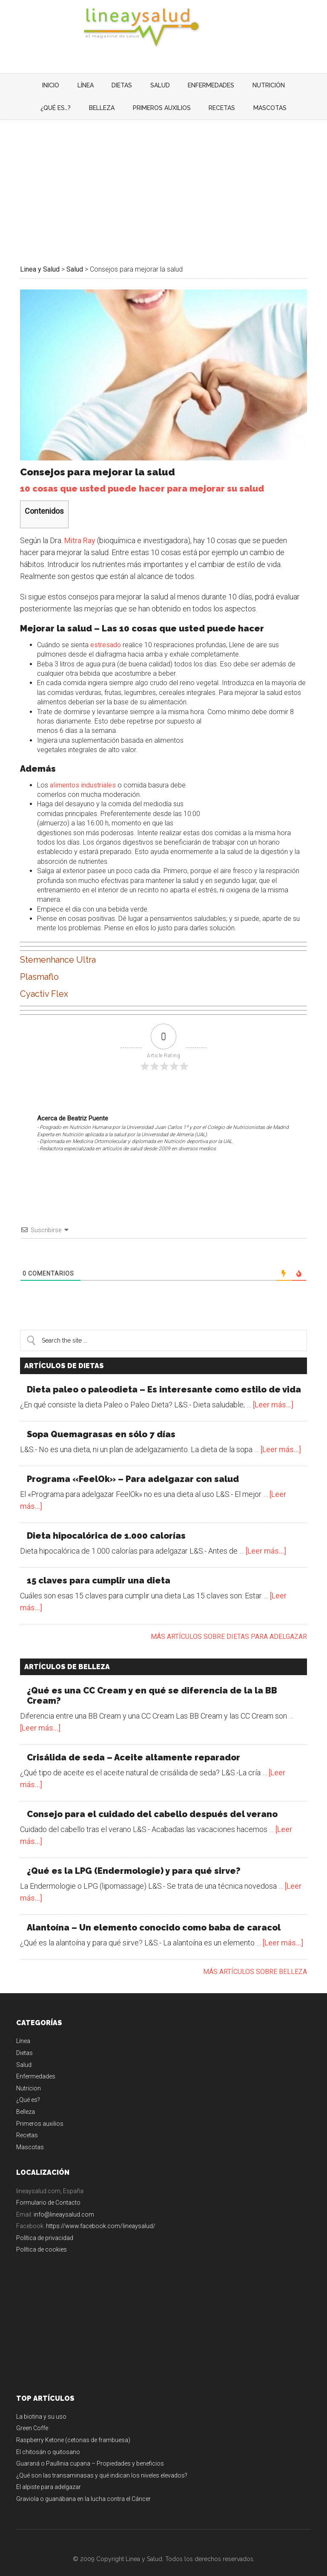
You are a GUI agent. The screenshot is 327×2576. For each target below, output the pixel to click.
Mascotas (30, 2134)
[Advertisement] (163, 170)
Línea (23, 2028)
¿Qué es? (28, 2087)
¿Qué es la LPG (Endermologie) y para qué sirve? (134, 1858)
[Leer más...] (273, 1391)
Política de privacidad (44, 2225)
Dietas (24, 2040)
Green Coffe (32, 2415)
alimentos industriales (83, 772)
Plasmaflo (39, 964)
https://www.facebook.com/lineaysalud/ (100, 2213)
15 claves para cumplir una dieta (98, 1568)
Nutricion (28, 2075)
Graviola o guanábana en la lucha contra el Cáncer (83, 2486)
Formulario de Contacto (48, 2189)
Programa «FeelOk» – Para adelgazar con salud (133, 1466)
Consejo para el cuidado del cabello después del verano (152, 1801)
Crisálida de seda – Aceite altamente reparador (133, 1745)
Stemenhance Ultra (58, 947)
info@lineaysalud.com (64, 2201)
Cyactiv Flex (44, 981)
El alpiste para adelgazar (48, 2474)
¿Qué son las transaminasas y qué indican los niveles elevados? (101, 2462)
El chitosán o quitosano (48, 2438)
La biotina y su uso (41, 2403)
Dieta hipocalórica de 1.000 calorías (106, 1523)
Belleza (25, 2099)
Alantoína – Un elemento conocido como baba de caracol (154, 1915)
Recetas (27, 2122)
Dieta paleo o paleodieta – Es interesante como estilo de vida (164, 1377)
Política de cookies (41, 2236)
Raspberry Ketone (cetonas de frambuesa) (73, 2427)
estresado (105, 632)
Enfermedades (35, 2063)
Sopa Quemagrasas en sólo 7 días (101, 1421)
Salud (24, 2051)
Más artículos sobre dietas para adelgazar (229, 1624)
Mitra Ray (79, 527)
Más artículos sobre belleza (255, 1959)
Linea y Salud (163, 28)
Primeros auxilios (39, 2110)
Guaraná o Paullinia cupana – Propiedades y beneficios (90, 2450)
